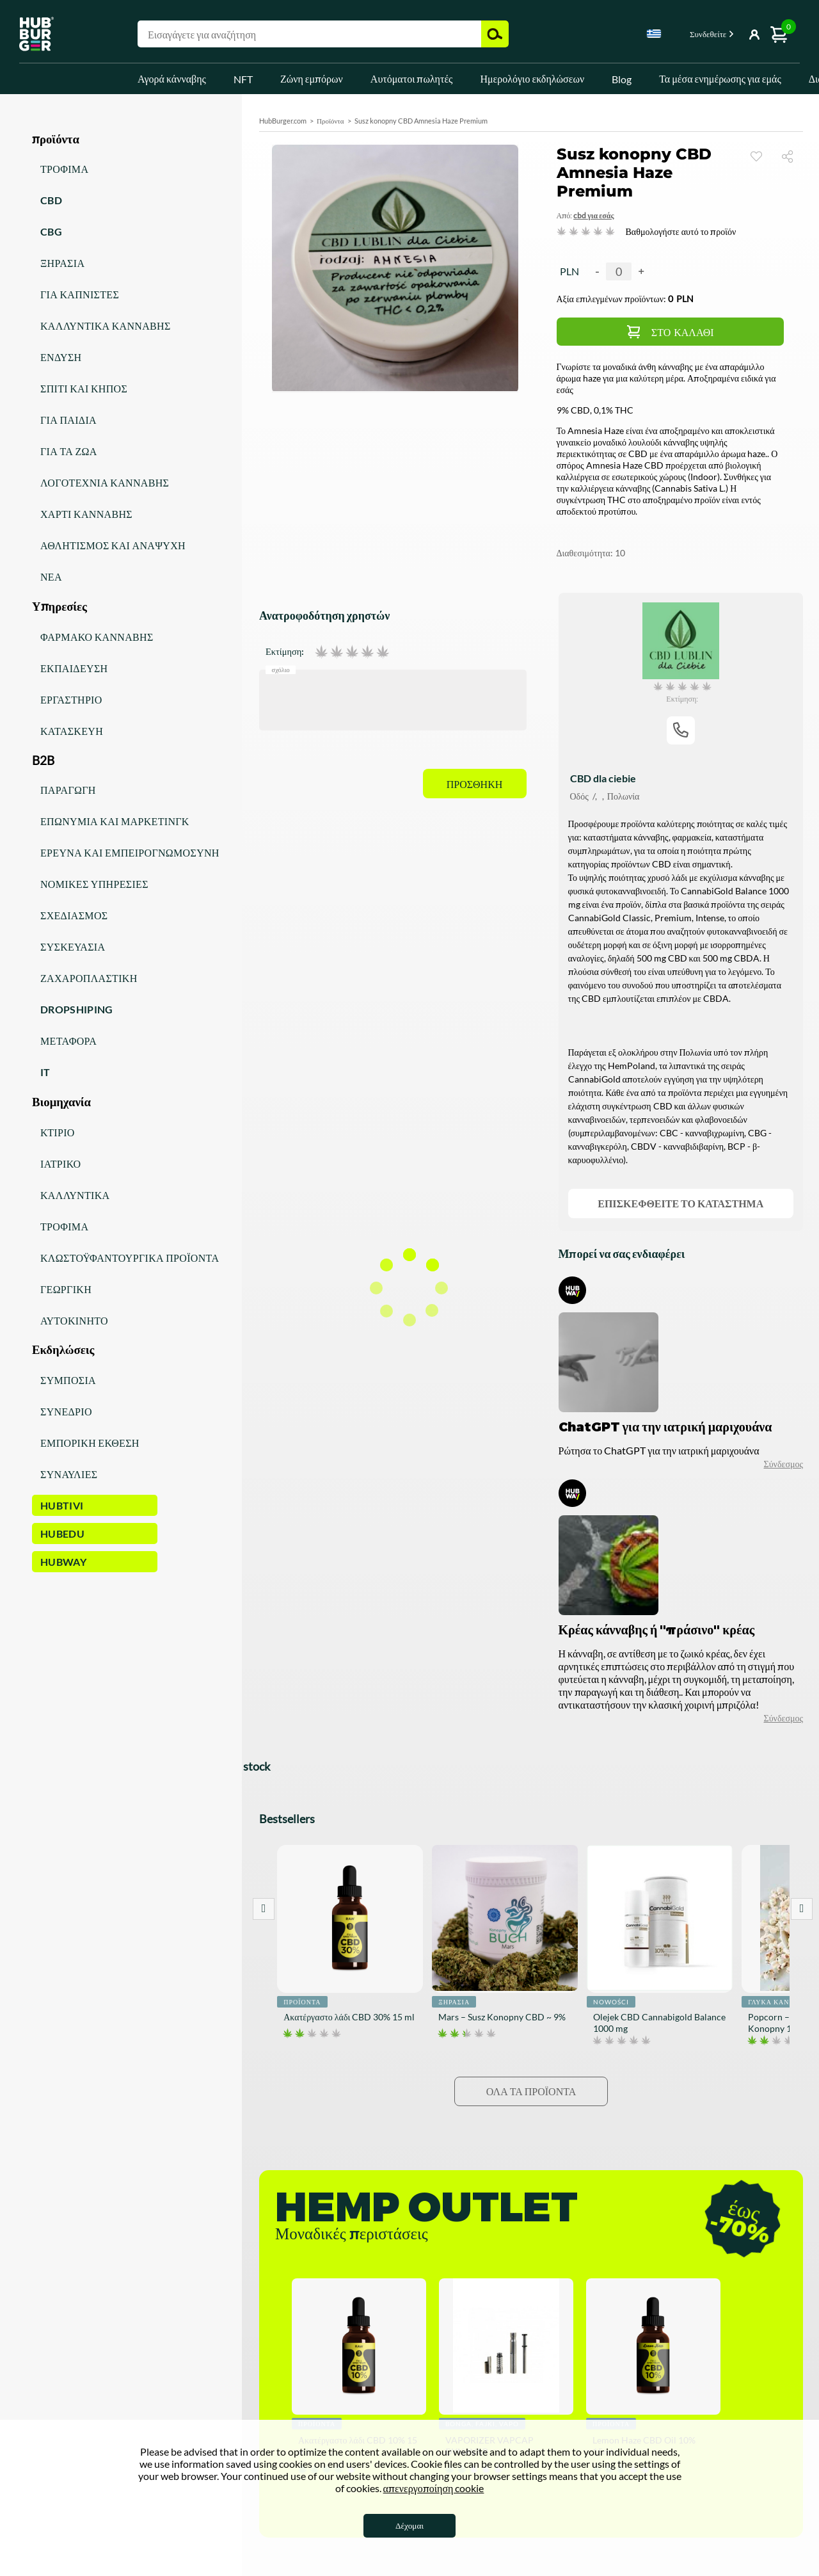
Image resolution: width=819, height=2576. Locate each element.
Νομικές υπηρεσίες (94, 884)
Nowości (611, 2002)
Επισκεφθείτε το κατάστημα (680, 1203)
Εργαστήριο (71, 699)
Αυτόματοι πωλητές (411, 78)
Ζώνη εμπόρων (311, 78)
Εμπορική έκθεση (89, 1443)
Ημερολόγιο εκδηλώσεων (532, 78)
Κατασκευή (71, 731)
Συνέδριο (66, 1411)
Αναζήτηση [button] (495, 33)
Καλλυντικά (74, 1195)
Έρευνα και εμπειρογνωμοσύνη (129, 852)
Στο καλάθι (682, 332)
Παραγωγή (68, 790)
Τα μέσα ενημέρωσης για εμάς (720, 78)
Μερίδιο (792, 156)
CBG (51, 231)
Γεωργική (65, 1289)
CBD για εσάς (593, 215)
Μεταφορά (68, 1040)
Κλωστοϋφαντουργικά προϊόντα (129, 1258)
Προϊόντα (330, 121)
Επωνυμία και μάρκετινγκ (114, 821)
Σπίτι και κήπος (83, 388)
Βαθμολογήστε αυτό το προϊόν (681, 231)
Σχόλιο (281, 669)
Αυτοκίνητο (74, 1320)
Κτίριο (57, 1132)
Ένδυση (60, 357)
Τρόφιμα (64, 169)
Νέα (51, 576)
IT (45, 1072)
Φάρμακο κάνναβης (97, 637)
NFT (243, 79)
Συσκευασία (72, 946)
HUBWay (63, 1562)
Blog (622, 79)
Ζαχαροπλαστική (89, 978)
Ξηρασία (62, 263)
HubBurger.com (282, 121)
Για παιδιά (68, 420)
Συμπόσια (68, 1380)
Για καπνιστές (79, 294)
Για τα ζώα (68, 451)
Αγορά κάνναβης (172, 78)
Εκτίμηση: (285, 651)
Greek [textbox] (654, 33)
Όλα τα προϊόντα (531, 2091)
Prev (263, 1909)
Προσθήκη (475, 784)
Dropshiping (76, 1009)
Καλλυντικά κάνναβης (105, 325)
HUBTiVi (61, 1505)
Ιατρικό (60, 1163)
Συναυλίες (68, 1474)
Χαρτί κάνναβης (86, 514)
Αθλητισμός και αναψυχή (113, 545)
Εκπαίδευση (73, 668)
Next (802, 1909)
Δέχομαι (409, 2525)
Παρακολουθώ (756, 156)
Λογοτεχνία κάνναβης (104, 482)
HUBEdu (62, 1533)
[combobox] (654, 35)
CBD (51, 200)
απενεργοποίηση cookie (433, 2488)
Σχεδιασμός (73, 915)
